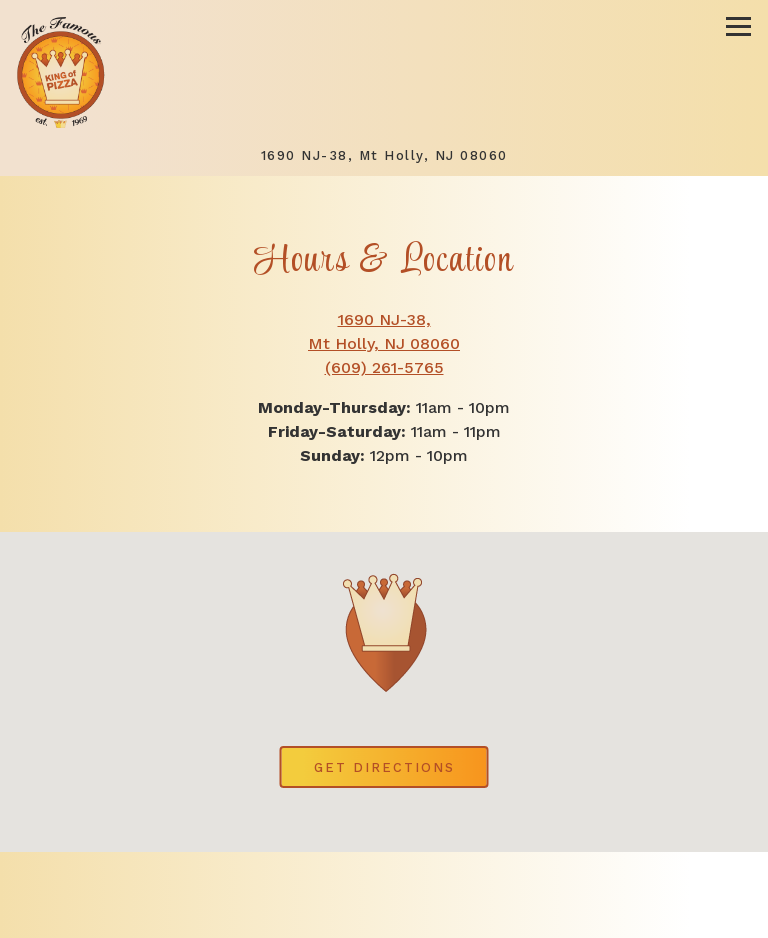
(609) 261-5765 (384, 367)
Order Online (479, 915)
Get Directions (401, 766)
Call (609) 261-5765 (384, 873)
